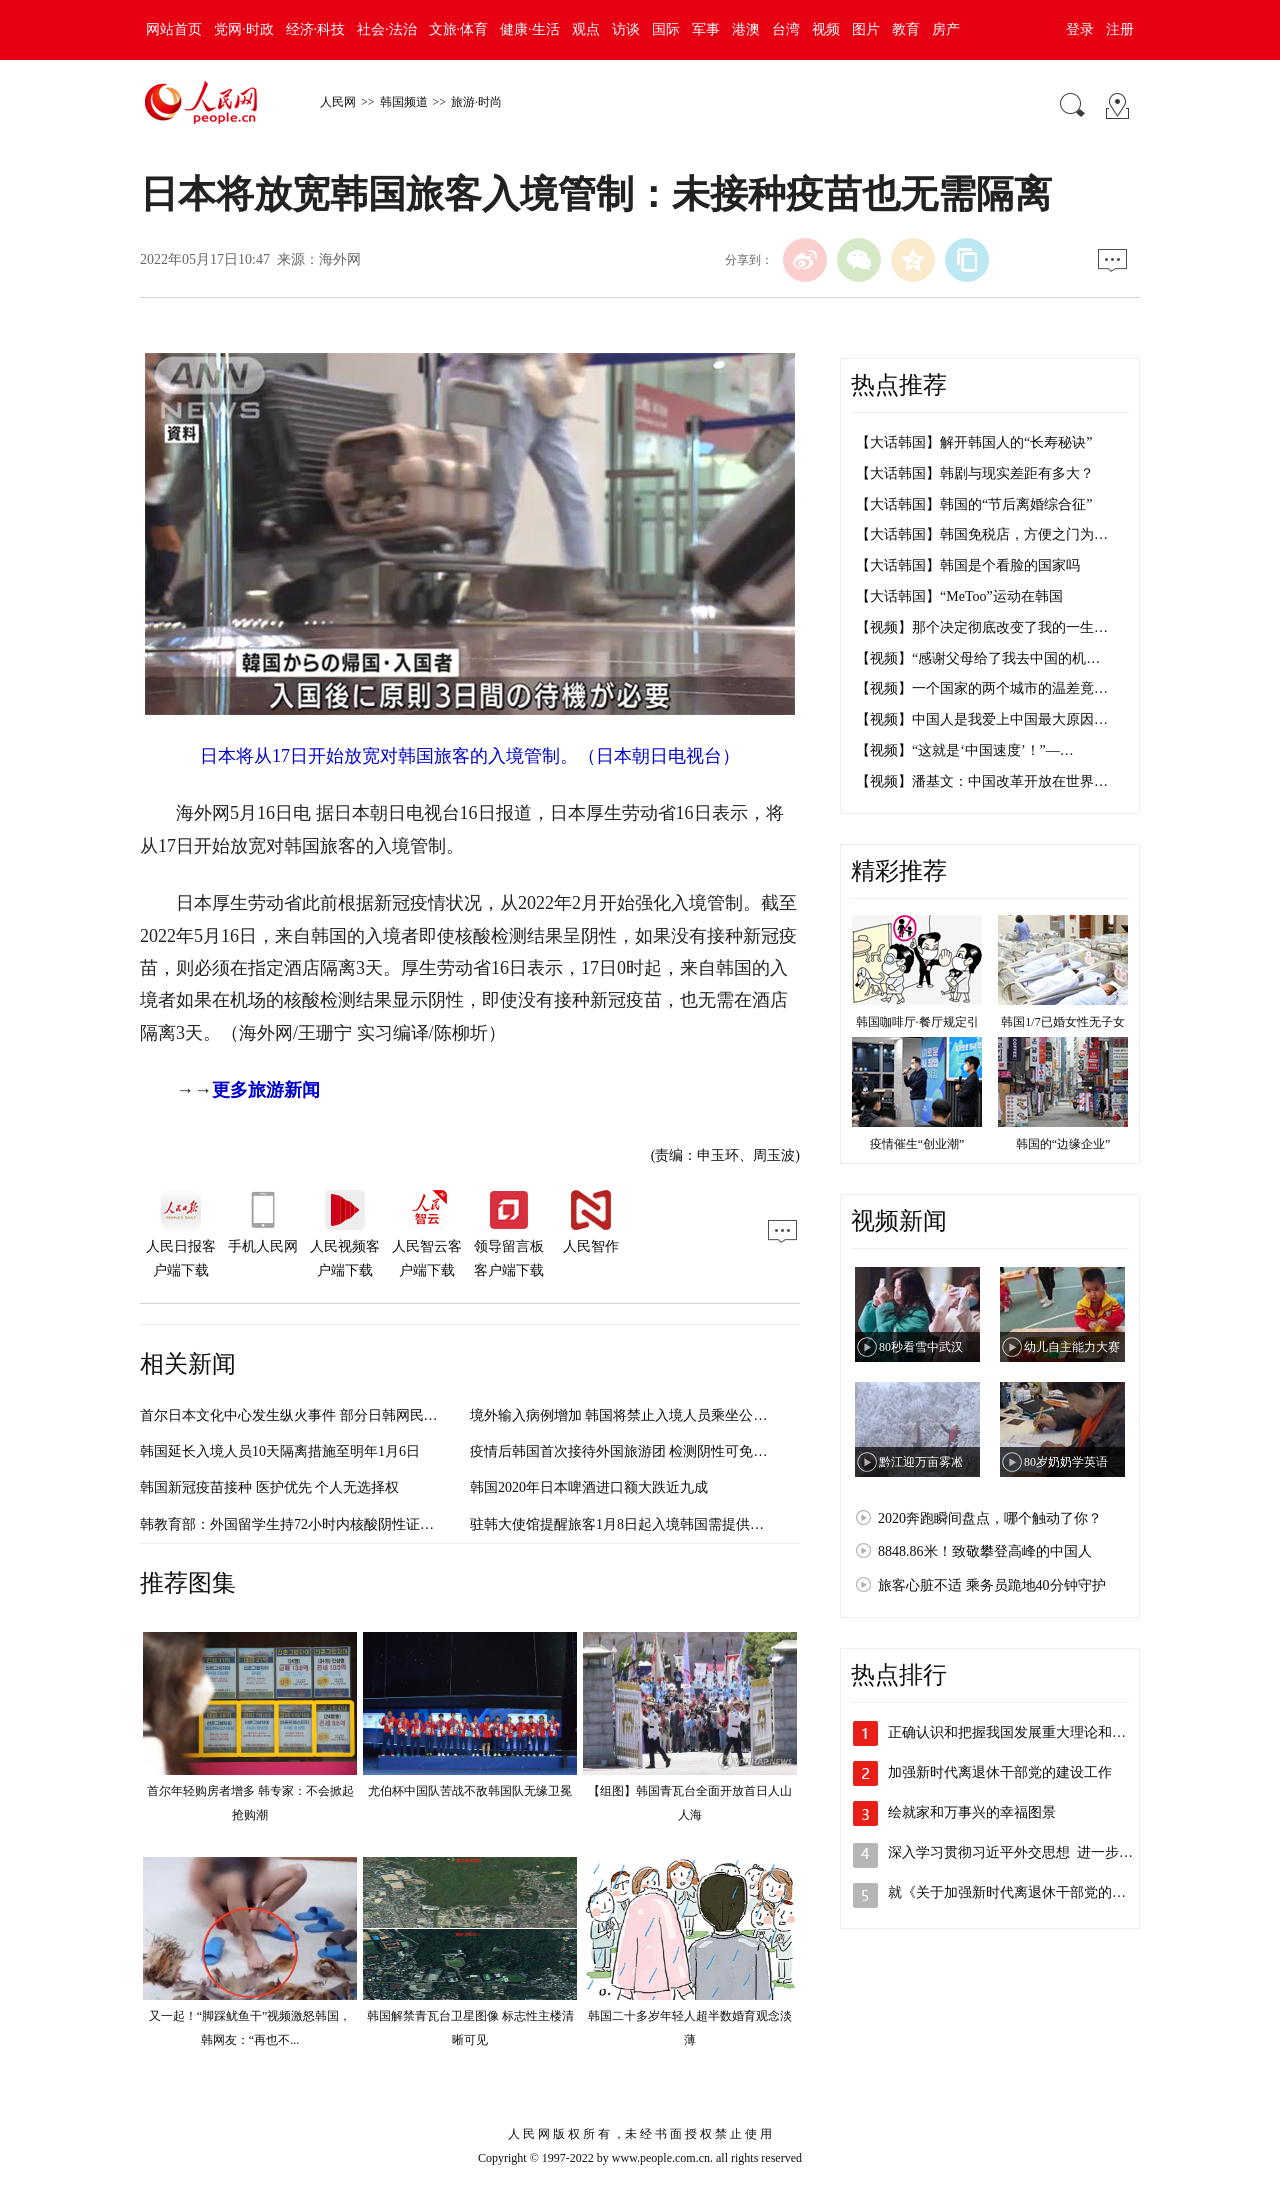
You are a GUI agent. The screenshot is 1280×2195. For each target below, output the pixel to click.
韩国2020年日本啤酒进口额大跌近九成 (589, 1487)
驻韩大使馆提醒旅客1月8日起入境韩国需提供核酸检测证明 (652, 1524)
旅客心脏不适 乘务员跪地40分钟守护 (992, 1585)
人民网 (338, 102)
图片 (866, 29)
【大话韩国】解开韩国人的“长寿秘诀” (974, 442)
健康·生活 (530, 29)
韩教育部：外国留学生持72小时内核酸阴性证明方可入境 (315, 1524)
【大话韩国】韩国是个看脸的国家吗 (968, 565)
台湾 (786, 29)
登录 (1080, 29)
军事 (706, 29)
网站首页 (174, 29)
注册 (1120, 29)
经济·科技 (316, 29)
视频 (826, 29)
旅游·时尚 (476, 102)
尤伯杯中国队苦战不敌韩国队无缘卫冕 (470, 1791)
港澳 (746, 29)
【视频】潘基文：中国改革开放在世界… (982, 781)
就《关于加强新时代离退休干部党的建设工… (1028, 1892)
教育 (906, 29)
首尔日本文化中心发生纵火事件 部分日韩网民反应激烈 (310, 1415)
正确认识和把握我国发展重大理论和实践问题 (1028, 1732)
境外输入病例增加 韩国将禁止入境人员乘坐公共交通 (633, 1415)
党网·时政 (244, 29)
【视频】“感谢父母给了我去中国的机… (978, 658)
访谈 (626, 29)
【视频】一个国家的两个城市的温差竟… (982, 688)
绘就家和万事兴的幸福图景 (972, 1812)
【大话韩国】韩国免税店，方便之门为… (982, 534)
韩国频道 (404, 102)
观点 (586, 29)
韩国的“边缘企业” (1063, 1144)
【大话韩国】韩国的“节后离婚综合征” (974, 504)
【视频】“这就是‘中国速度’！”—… (965, 750)
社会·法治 (387, 29)
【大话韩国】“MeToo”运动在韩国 (959, 596)
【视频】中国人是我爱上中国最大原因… (982, 719)
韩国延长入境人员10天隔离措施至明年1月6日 (280, 1451)
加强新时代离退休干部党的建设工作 (1000, 1772)
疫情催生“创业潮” (917, 1144)
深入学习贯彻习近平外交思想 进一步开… (1017, 1852)
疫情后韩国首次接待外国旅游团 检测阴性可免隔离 (626, 1451)
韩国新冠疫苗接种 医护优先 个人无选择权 (269, 1487)
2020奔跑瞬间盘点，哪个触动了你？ (990, 1518)
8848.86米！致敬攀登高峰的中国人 (985, 1551)
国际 (666, 29)
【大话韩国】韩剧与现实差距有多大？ (975, 473)
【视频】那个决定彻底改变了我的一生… (982, 627)
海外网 (340, 259)
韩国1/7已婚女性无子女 (1062, 1022)
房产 (946, 29)
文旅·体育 (459, 29)
